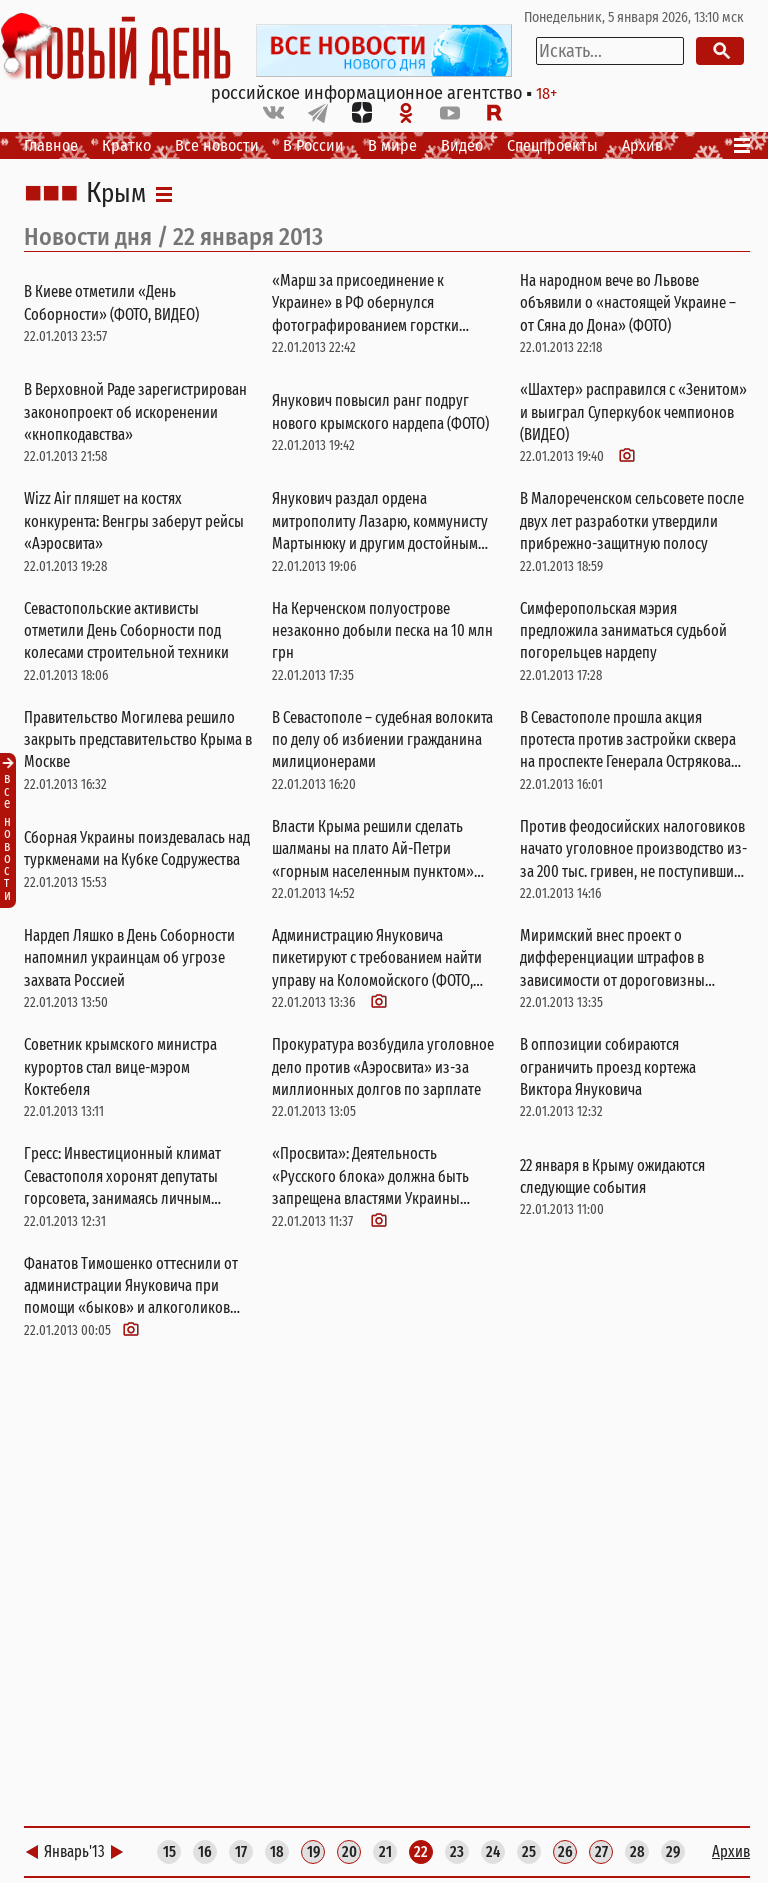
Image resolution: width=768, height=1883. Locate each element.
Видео (462, 145)
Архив (642, 145)
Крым (116, 194)
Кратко (126, 145)
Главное (51, 145)
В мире (392, 145)
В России (313, 145)
